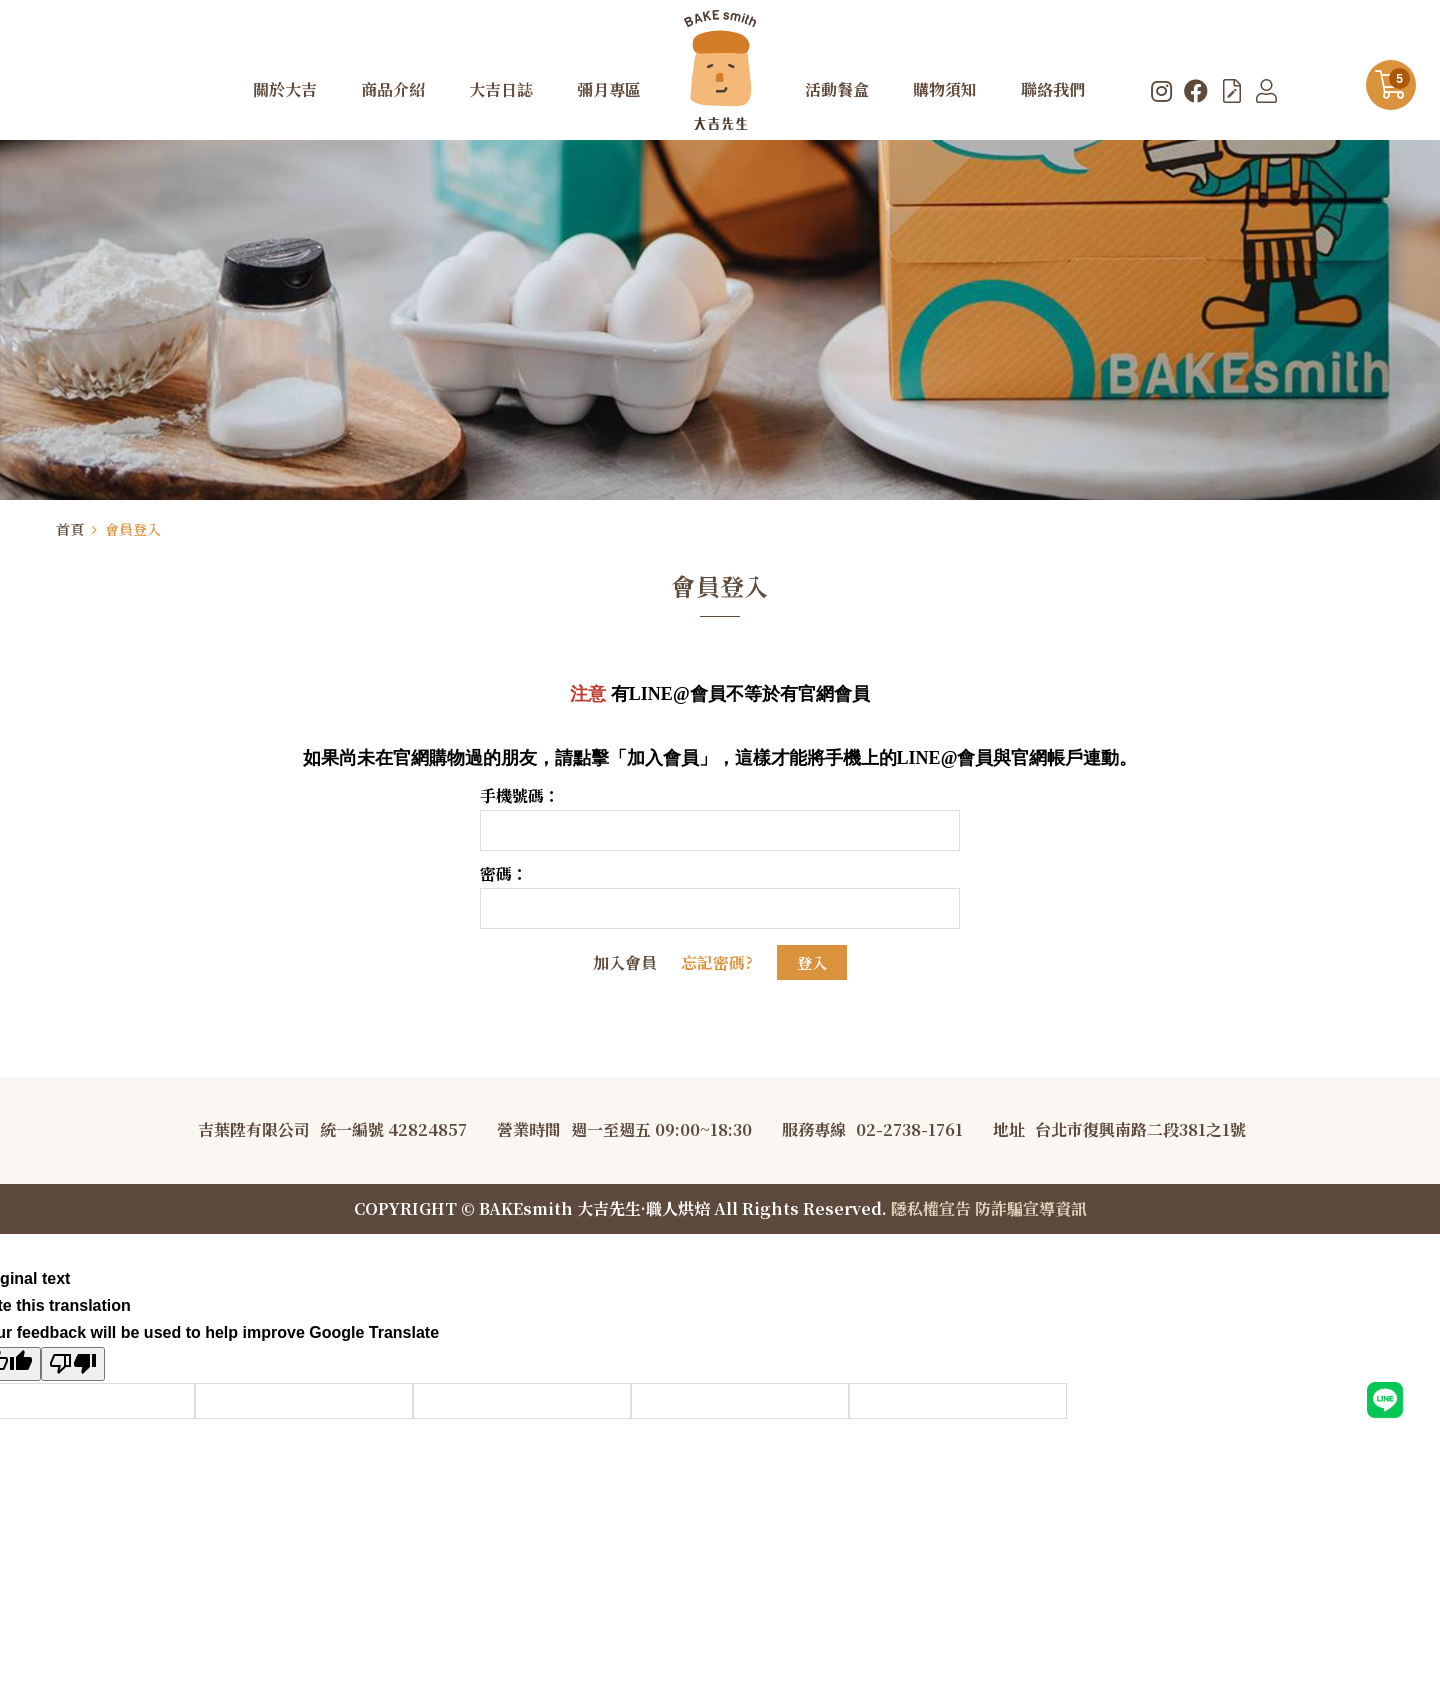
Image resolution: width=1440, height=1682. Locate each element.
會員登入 (133, 529)
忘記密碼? (717, 962)
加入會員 (625, 962)
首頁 (70, 529)
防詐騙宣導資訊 (1031, 1208)
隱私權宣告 (931, 1208)
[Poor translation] (73, 1364)
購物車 (1399, 78)
